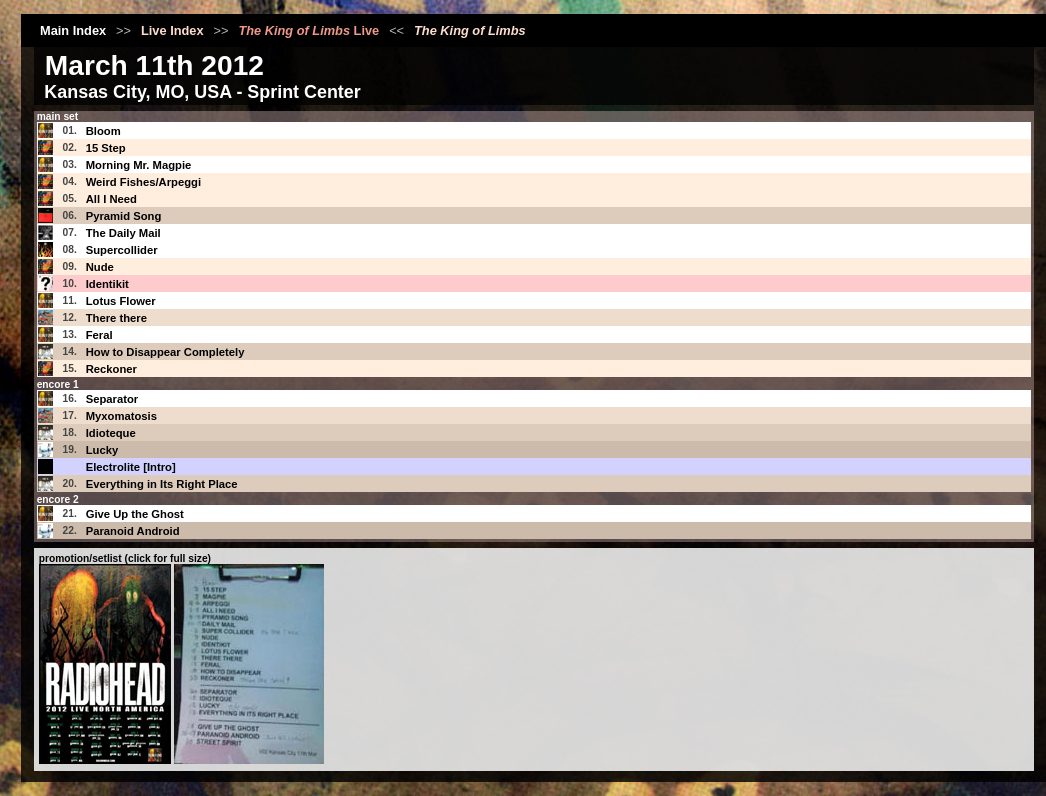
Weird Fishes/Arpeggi (143, 182)
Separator (112, 399)
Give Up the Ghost (135, 514)
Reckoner (111, 369)
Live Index (172, 30)
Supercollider (122, 250)
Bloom (103, 131)
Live (308, 30)
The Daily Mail (123, 233)
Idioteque (111, 433)
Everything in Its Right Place (162, 484)
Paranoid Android (133, 531)
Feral (99, 335)
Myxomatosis (121, 416)
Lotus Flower (121, 301)
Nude (100, 267)
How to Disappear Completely (165, 352)
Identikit (107, 284)
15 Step (106, 148)
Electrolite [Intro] (131, 467)
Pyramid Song (124, 216)
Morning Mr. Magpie (139, 165)
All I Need (111, 199)
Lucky (102, 450)
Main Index (73, 30)
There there (116, 318)
